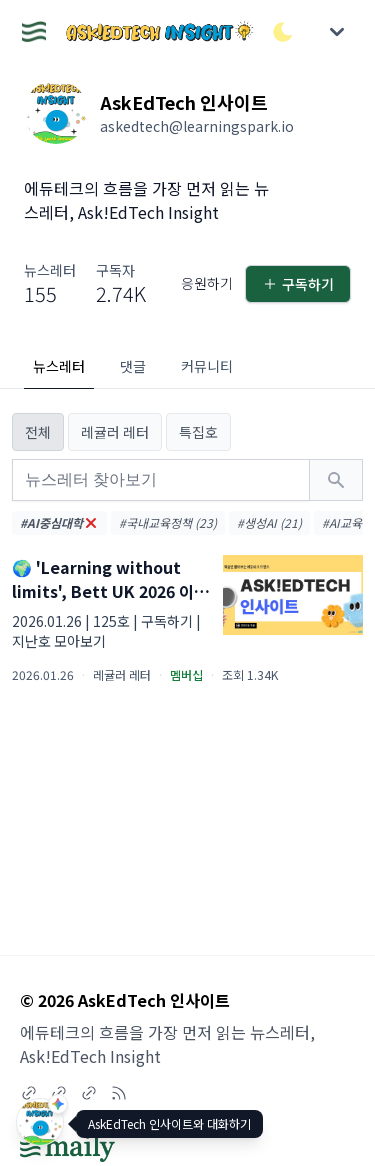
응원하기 (207, 283)
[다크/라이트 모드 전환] (283, 32)
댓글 (133, 366)
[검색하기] (336, 480)
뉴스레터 (59, 366)
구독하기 (298, 284)
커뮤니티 (207, 366)
